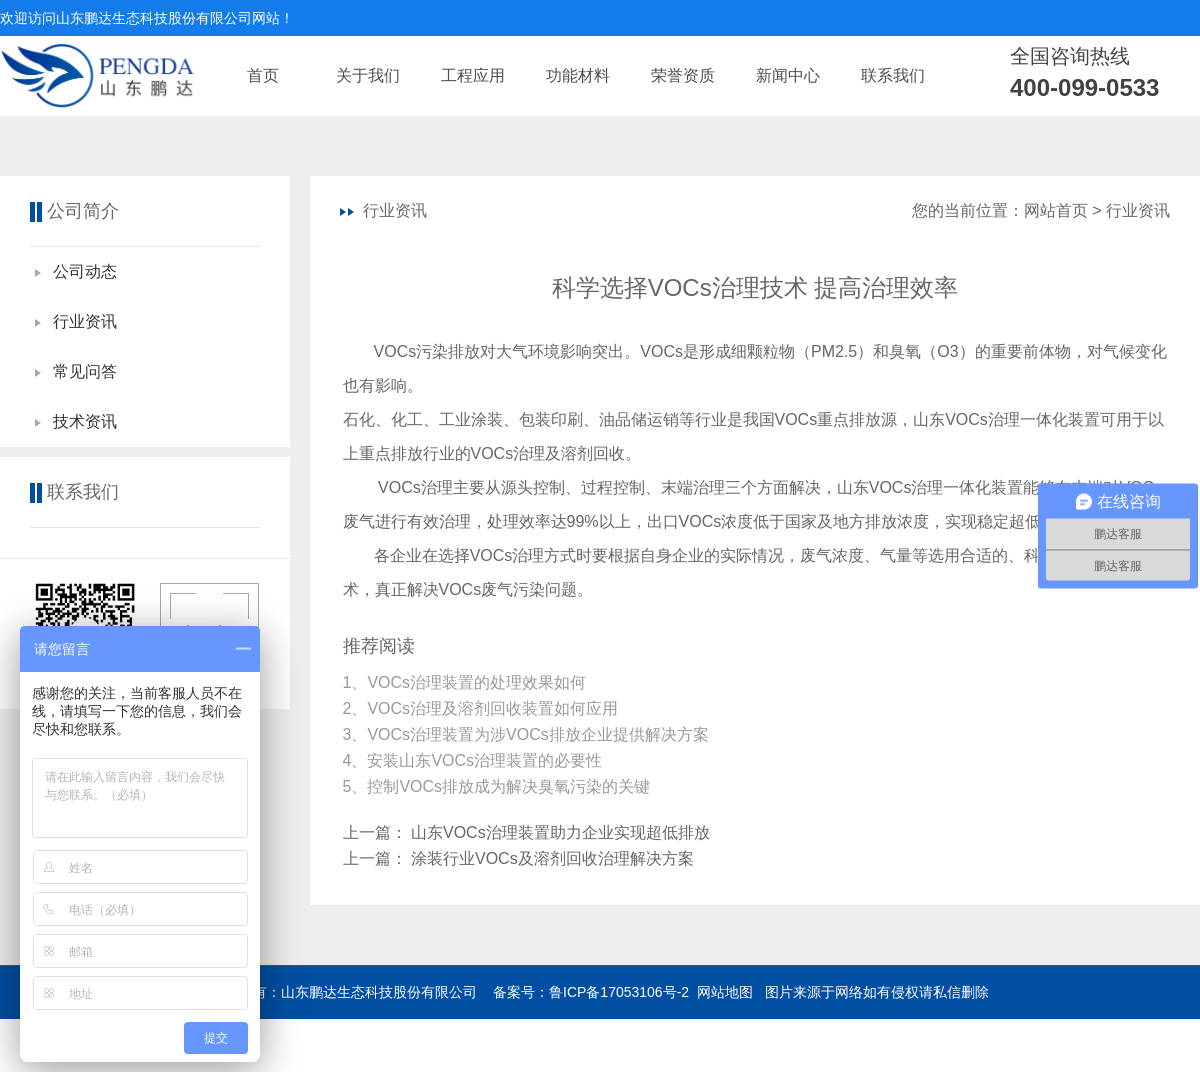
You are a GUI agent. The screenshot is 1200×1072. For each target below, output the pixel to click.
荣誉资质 (683, 75)
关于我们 (368, 75)
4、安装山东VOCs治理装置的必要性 (475, 760)
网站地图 (725, 992)
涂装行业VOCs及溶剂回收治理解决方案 (552, 858)
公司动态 (85, 271)
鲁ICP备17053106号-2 (619, 992)
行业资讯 (85, 321)
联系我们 (893, 75)
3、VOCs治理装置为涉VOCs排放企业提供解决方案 (528, 734)
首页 (263, 75)
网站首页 (1056, 210)
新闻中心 (788, 75)
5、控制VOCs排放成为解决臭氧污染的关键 (499, 786)
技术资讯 (85, 421)
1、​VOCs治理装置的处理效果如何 (467, 682)
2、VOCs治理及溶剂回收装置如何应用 (483, 708)
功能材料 (578, 75)
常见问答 (85, 371)
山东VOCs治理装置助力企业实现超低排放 (560, 832)
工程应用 (473, 75)
